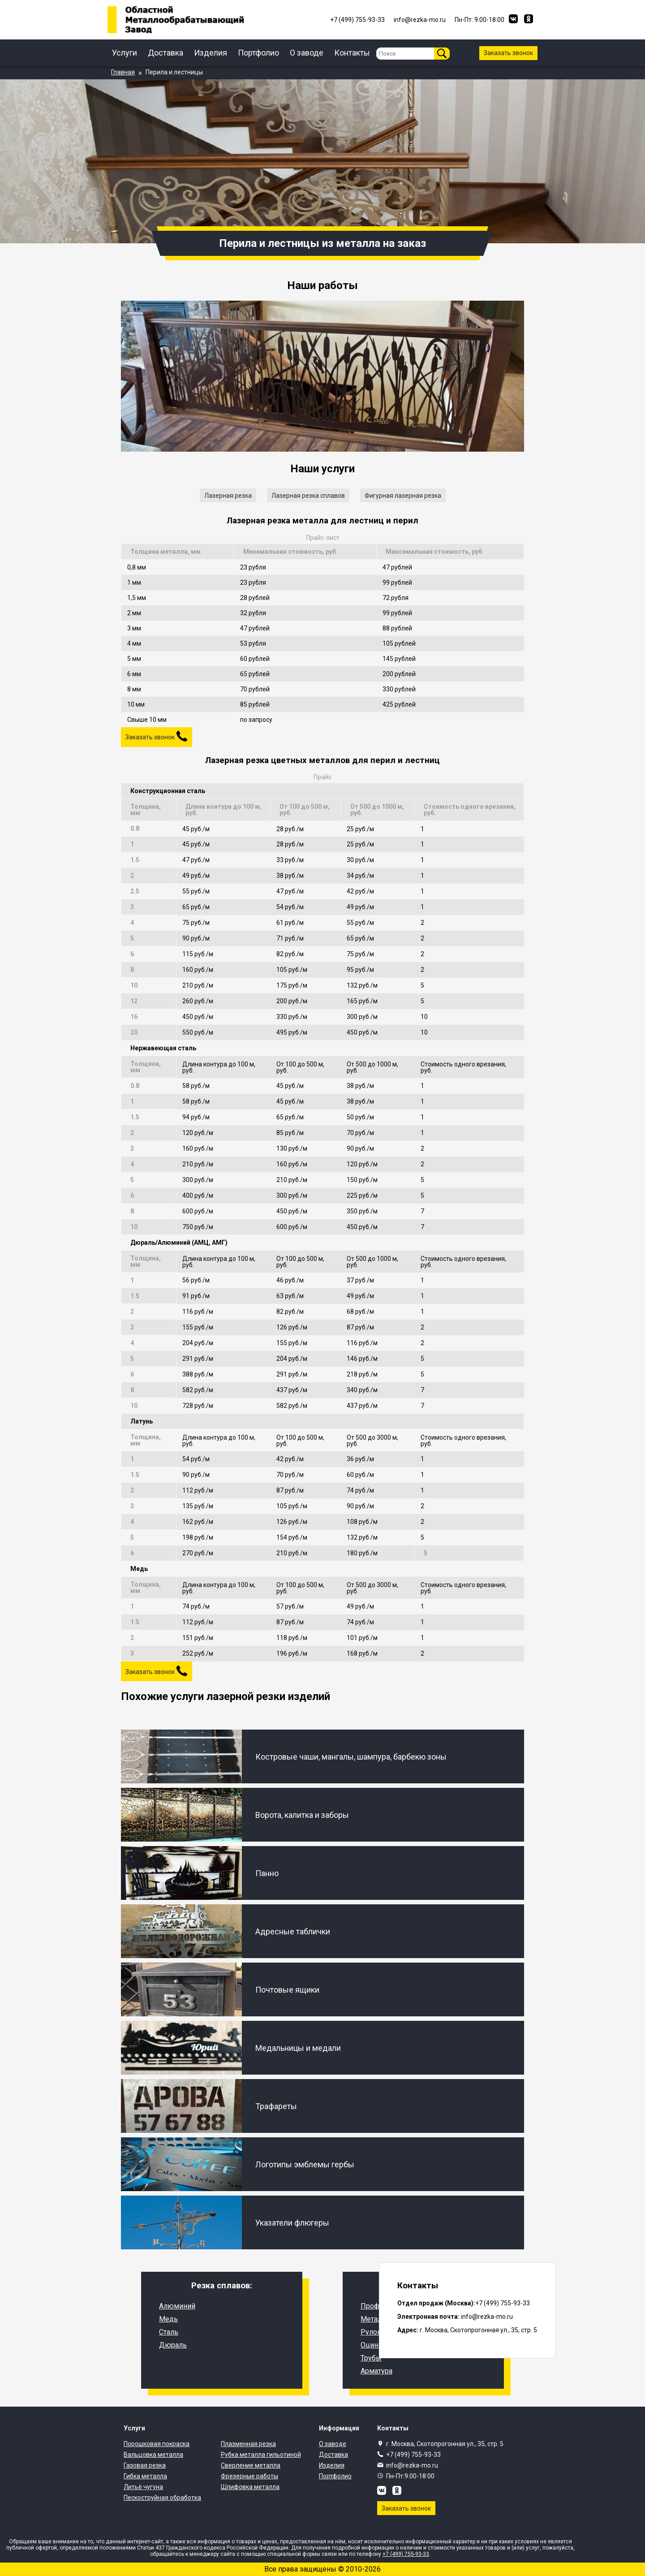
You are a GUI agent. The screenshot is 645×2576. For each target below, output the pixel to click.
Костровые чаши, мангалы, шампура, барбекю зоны (351, 1756)
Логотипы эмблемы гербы (304, 2164)
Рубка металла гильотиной (261, 2454)
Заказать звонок (508, 52)
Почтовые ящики (287, 1989)
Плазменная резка (248, 2443)
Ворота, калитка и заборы (302, 1815)
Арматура (376, 2371)
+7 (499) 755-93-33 (413, 2454)
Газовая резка (145, 2465)
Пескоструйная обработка (162, 2497)
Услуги (124, 52)
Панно (267, 1873)
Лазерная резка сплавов (308, 495)
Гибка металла (145, 2476)
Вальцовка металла (153, 2454)
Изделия (210, 52)
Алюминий (177, 2306)
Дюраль (173, 2345)
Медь (168, 2319)
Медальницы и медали (298, 2048)
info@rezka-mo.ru (412, 2465)
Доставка (165, 52)
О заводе (306, 52)
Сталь (168, 2332)
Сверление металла (250, 2465)
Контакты (352, 52)
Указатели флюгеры (292, 2222)
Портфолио (258, 52)
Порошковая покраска (156, 2443)
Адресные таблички (292, 1931)
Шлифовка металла (250, 2486)
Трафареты (276, 2106)
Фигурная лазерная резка (403, 495)
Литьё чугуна (143, 2486)
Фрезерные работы (249, 2476)
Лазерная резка (228, 495)
